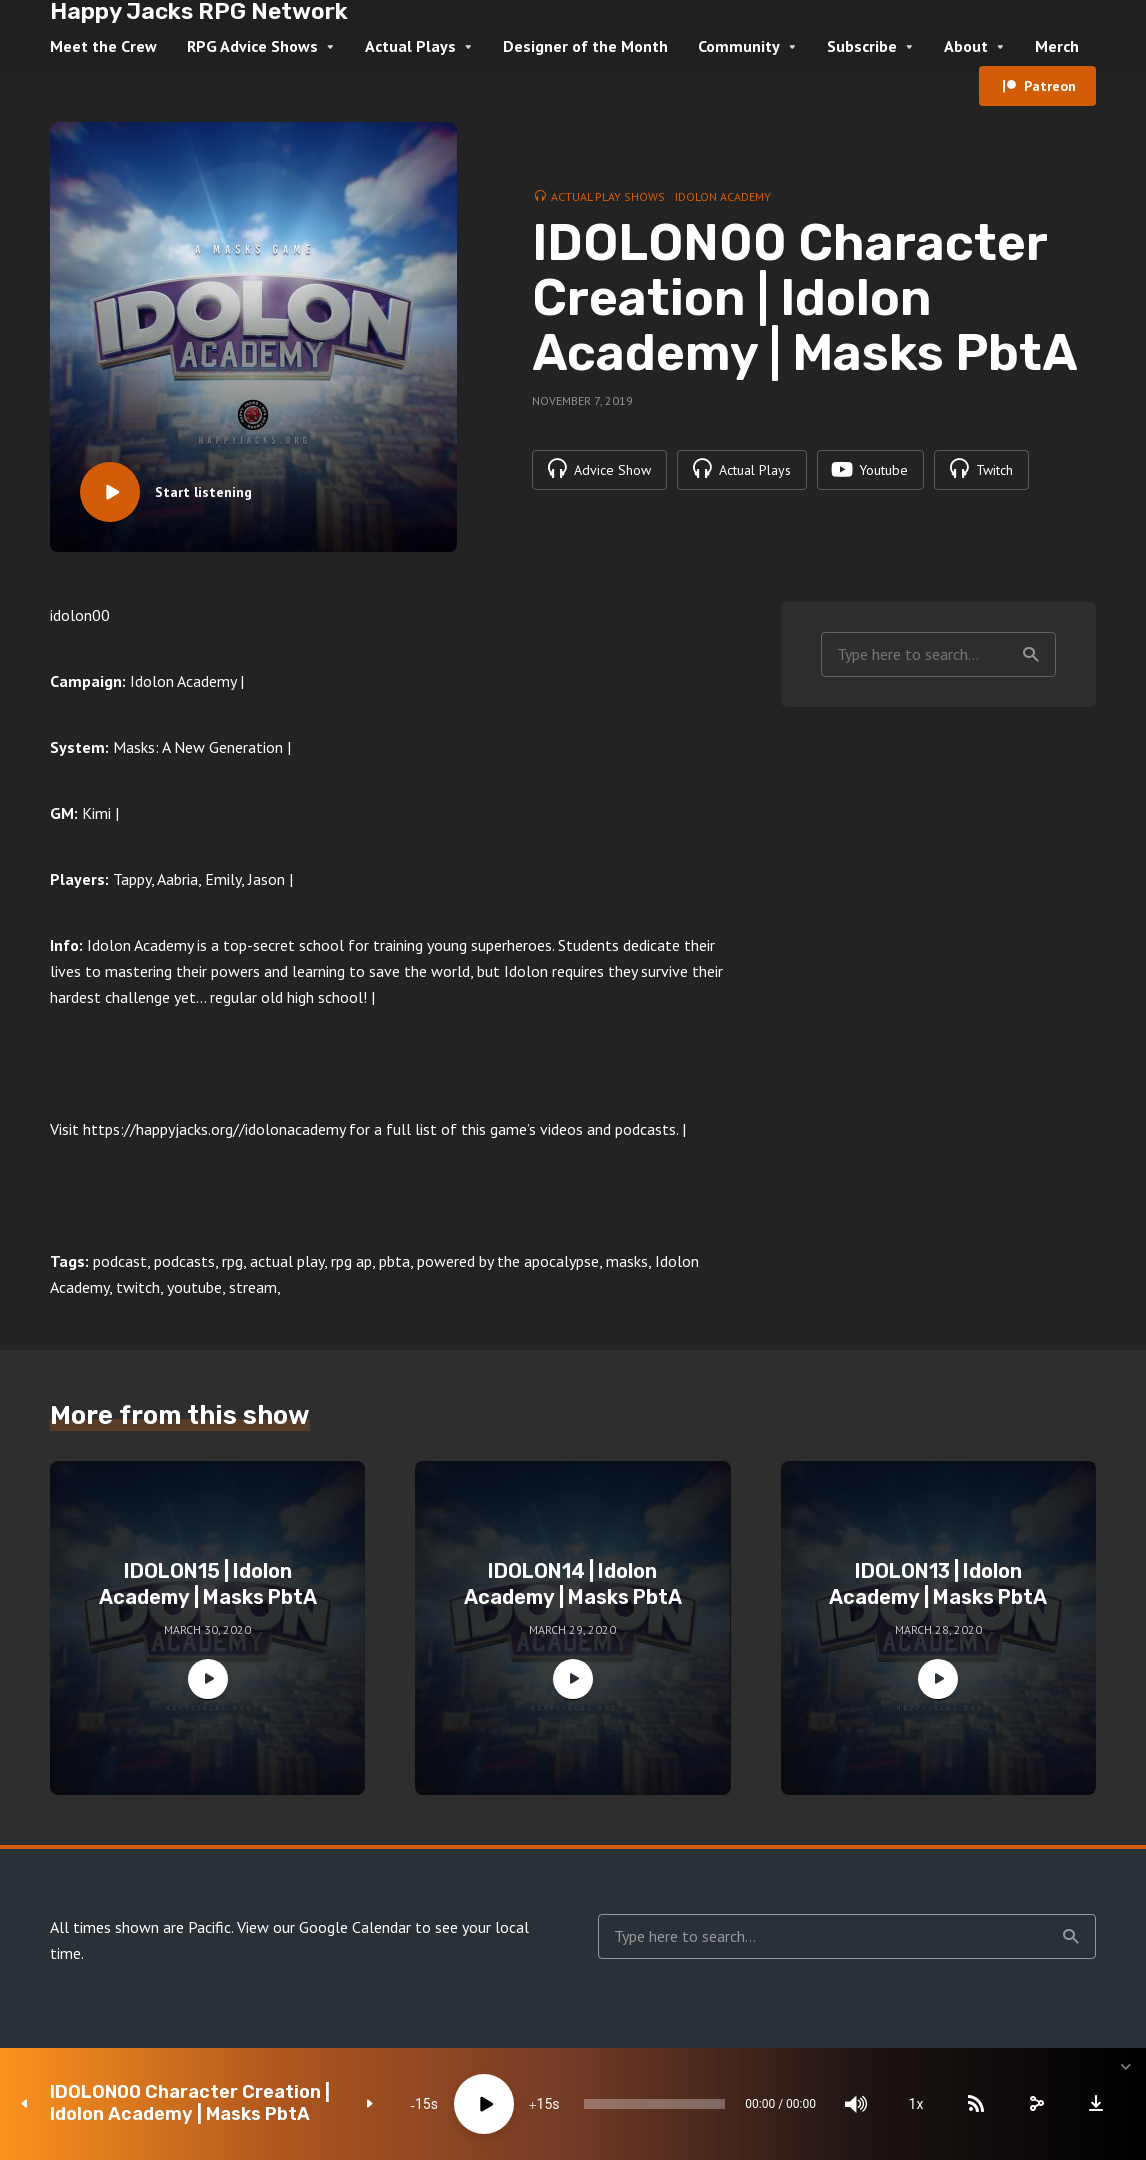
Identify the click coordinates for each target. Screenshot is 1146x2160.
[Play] (484, 2104)
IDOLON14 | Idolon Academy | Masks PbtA (573, 1584)
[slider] (654, 2104)
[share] (1036, 2104)
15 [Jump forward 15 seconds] (545, 2104)
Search (1031, 655)
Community (739, 46)
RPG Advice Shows (252, 46)
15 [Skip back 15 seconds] (423, 2104)
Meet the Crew (103, 46)
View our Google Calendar (324, 1927)
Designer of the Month (585, 46)
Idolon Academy (723, 196)
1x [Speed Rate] (916, 2104)
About (966, 46)
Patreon (1050, 86)
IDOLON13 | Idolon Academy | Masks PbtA (938, 1584)
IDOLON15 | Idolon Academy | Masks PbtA (208, 1584)
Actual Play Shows (608, 196)
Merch (1057, 46)
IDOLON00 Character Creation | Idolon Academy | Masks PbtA (190, 2103)
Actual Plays (410, 46)
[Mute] (856, 2104)
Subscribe (862, 46)
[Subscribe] (976, 2104)
